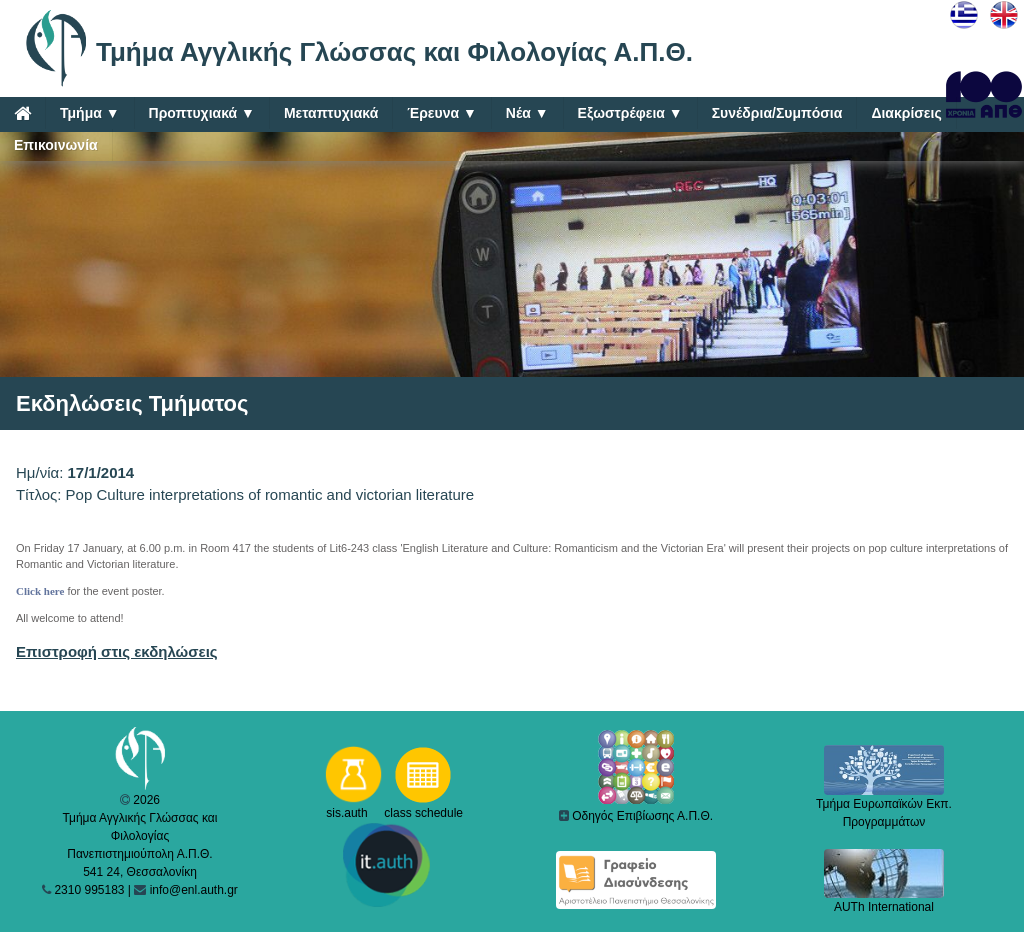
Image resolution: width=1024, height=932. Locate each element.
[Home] (22, 113)
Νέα (527, 113)
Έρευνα (442, 113)
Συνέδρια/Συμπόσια (777, 113)
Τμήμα (90, 113)
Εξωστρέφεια (630, 113)
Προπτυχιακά (202, 113)
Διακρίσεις (906, 113)
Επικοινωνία (56, 145)
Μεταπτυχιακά (331, 113)
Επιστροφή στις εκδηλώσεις (117, 651)
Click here (40, 591)
